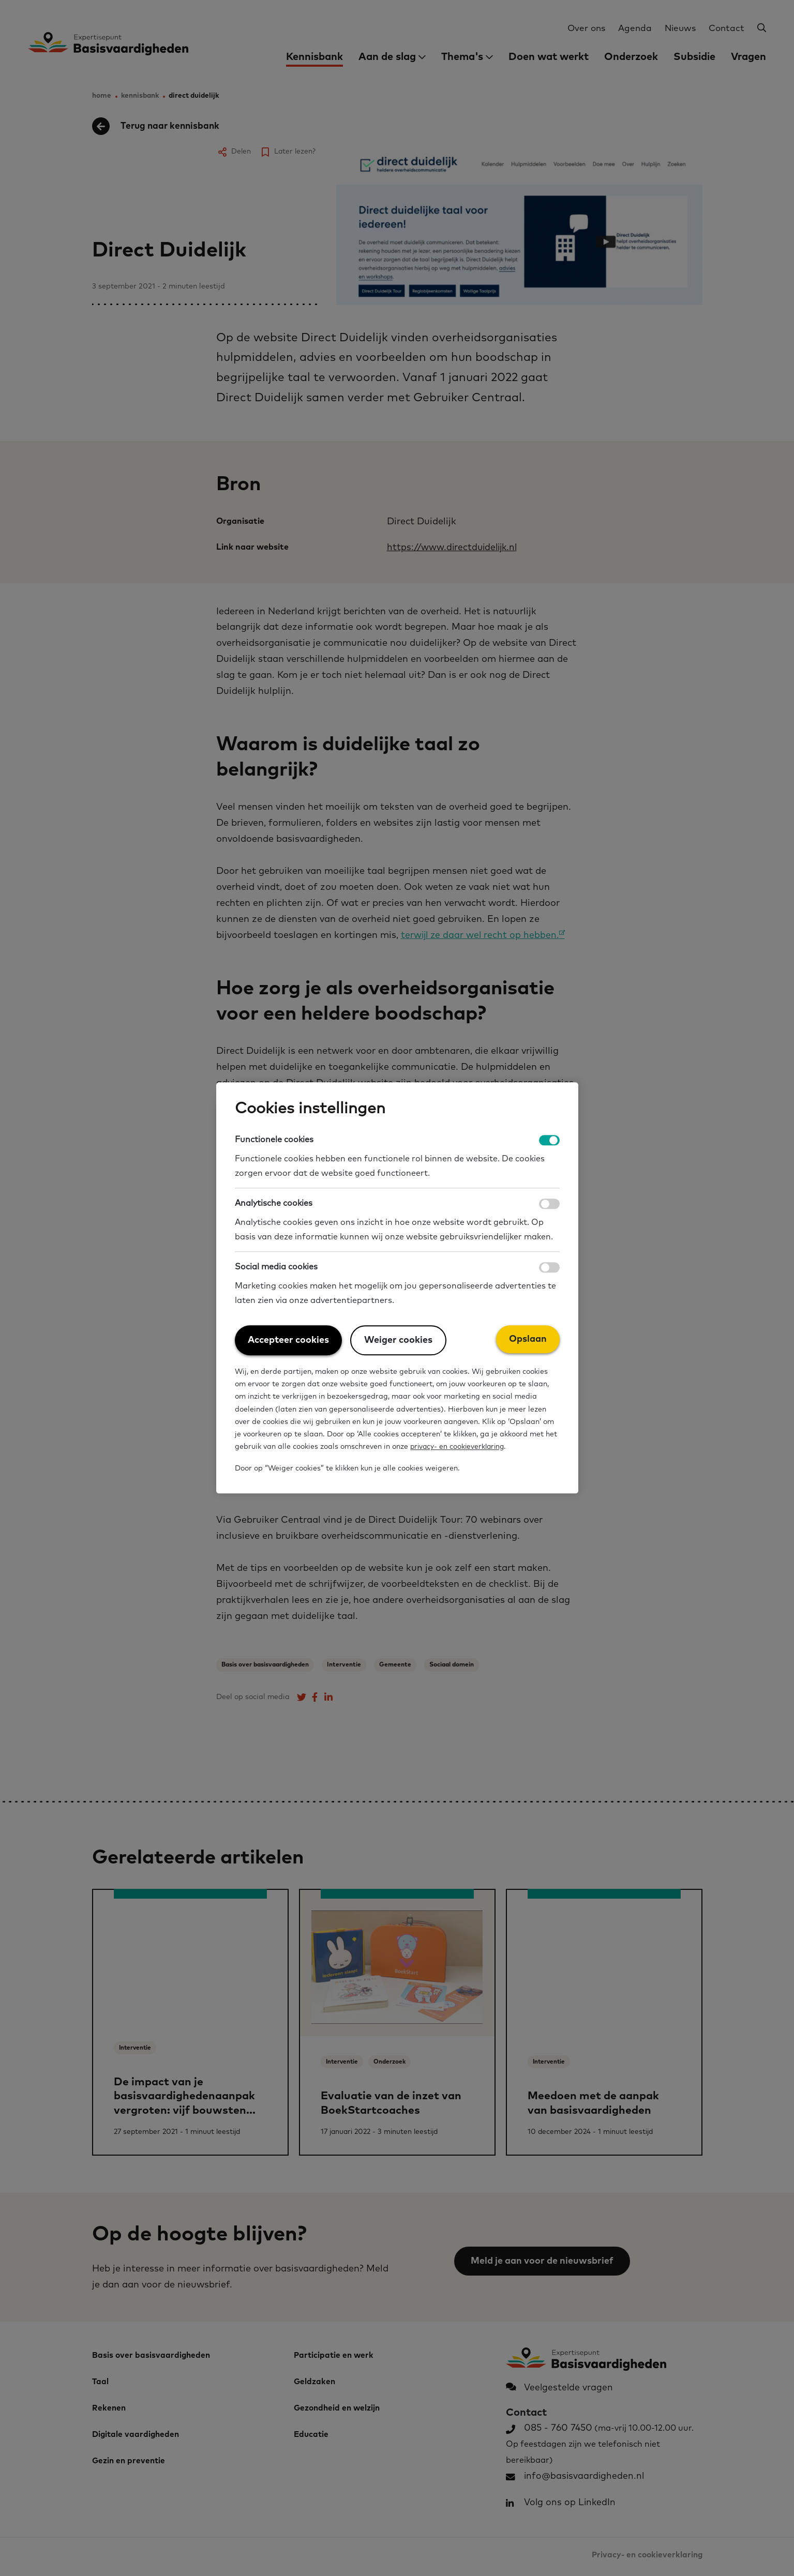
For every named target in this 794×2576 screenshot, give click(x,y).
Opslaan (528, 1339)
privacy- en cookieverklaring (459, 1446)
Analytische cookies (273, 1204)
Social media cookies (276, 1267)
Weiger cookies (398, 1340)
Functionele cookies (274, 1139)
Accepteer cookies (288, 1340)
